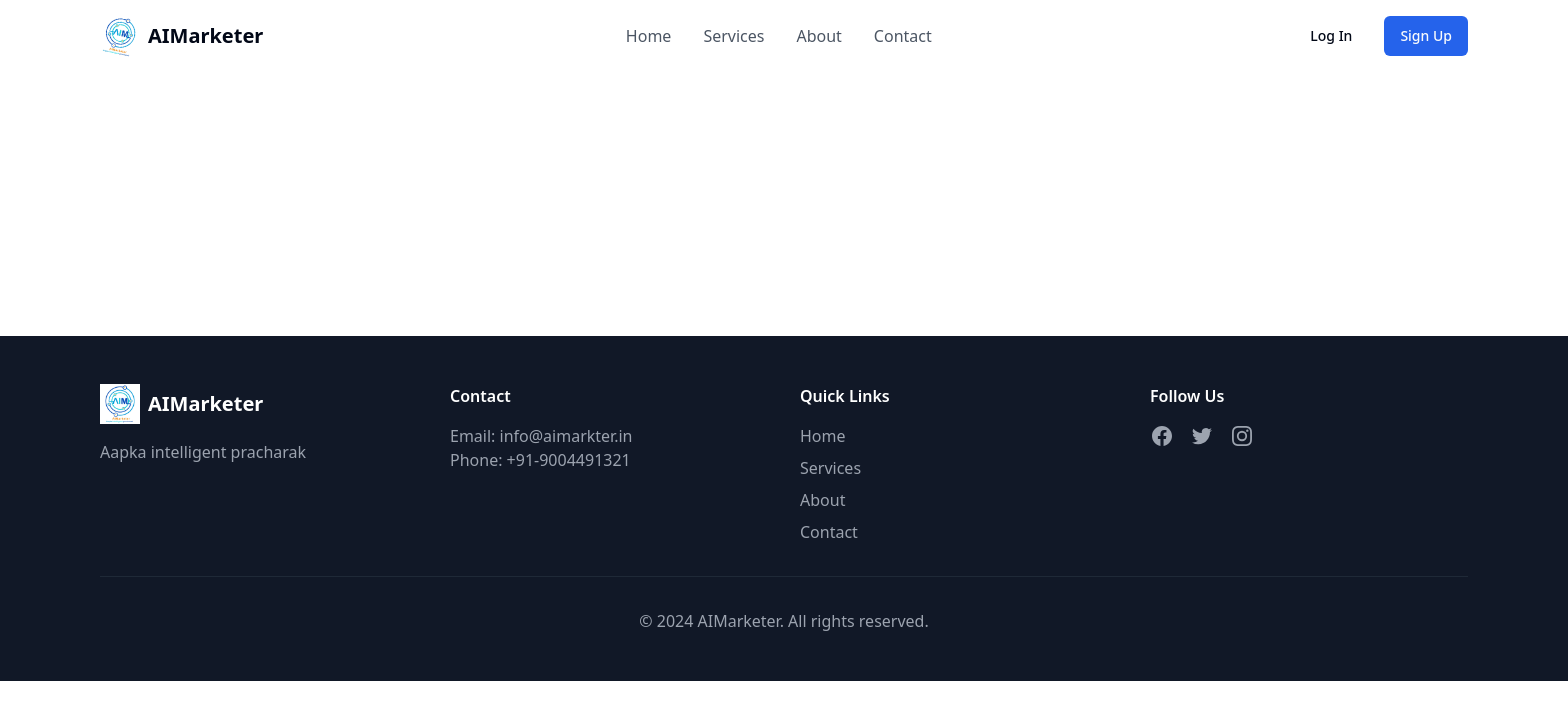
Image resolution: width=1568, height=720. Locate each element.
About (818, 36)
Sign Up (1426, 35)
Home (649, 36)
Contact (903, 36)
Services (733, 36)
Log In (1331, 35)
